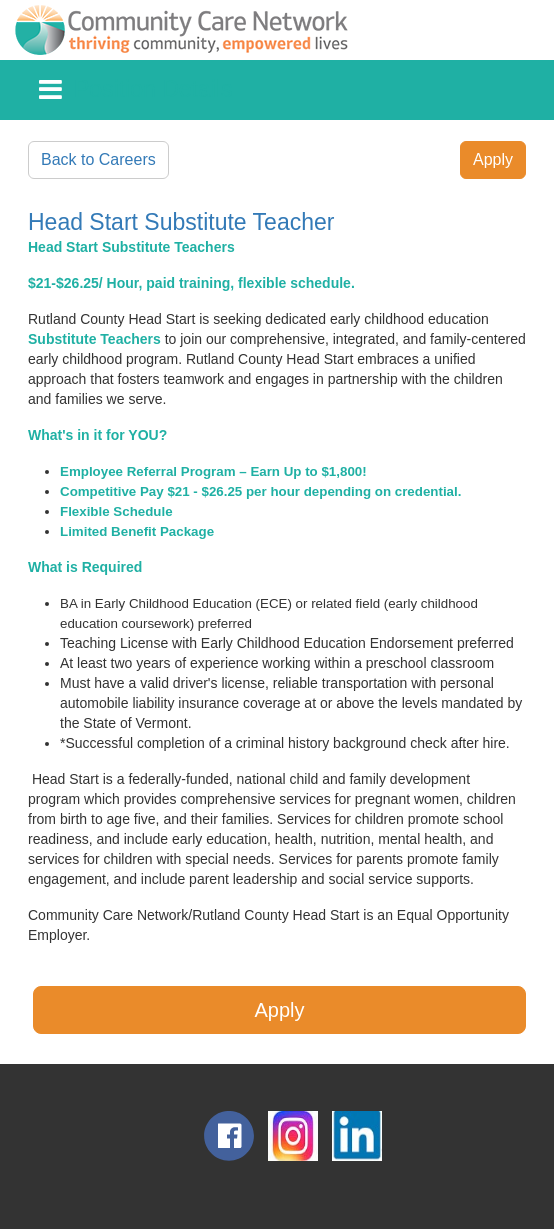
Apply (493, 159)
